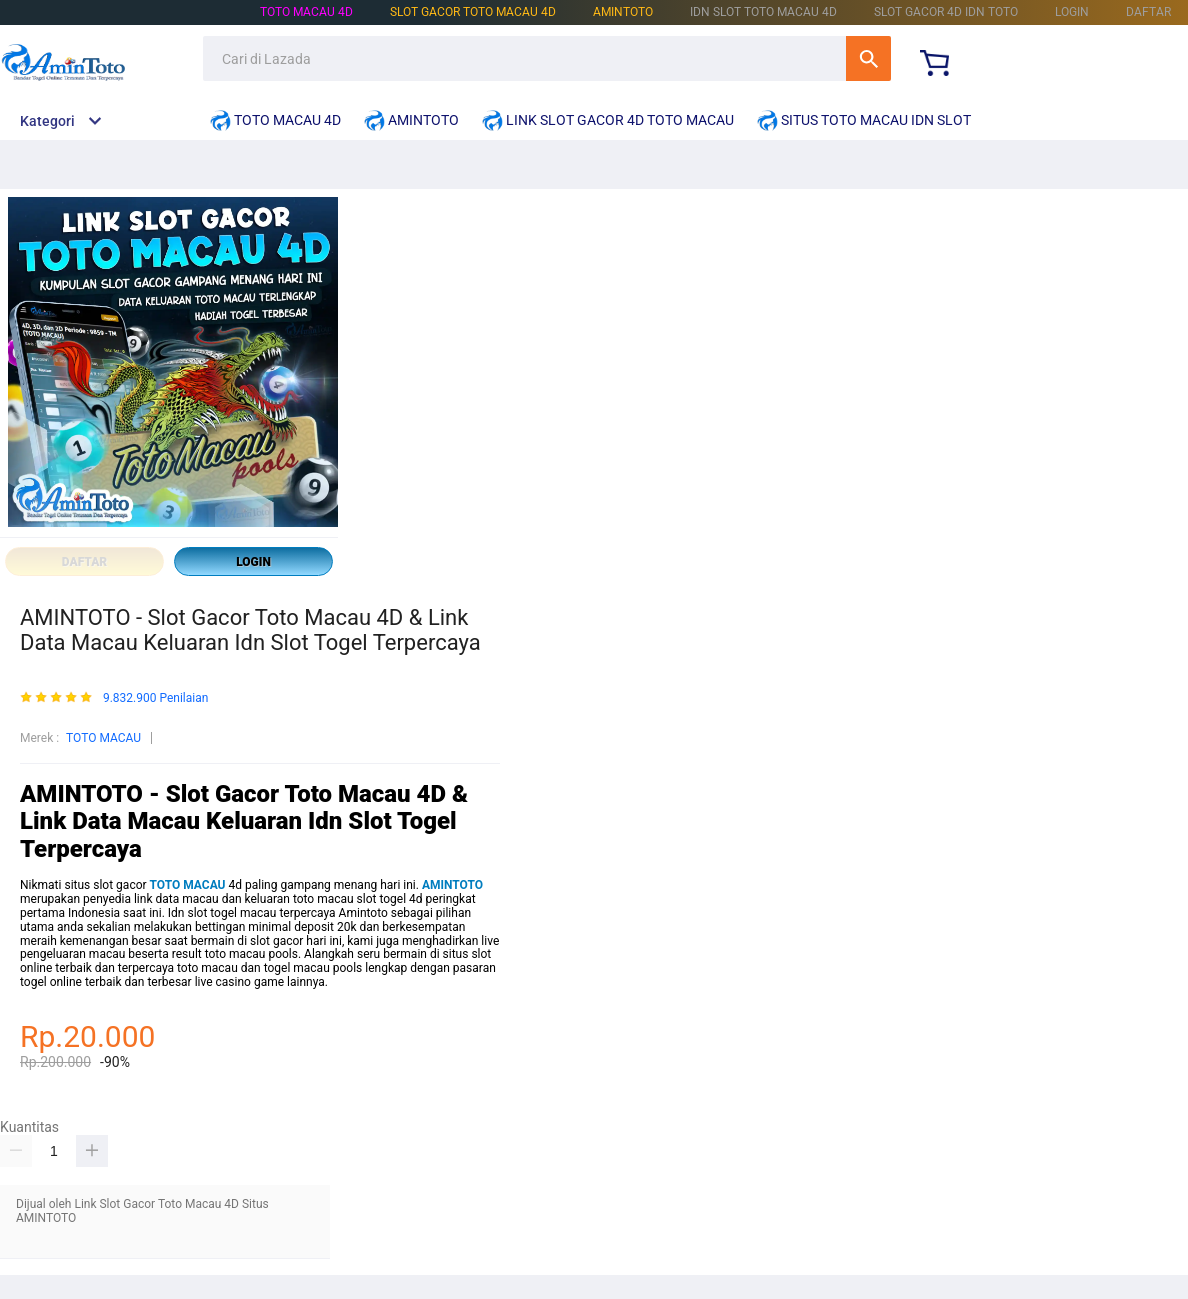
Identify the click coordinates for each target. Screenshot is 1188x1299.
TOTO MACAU (103, 738)
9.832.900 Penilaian (155, 698)
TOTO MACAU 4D (306, 12)
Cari (868, 58)
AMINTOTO (623, 12)
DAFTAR (1148, 12)
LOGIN (1072, 12)
